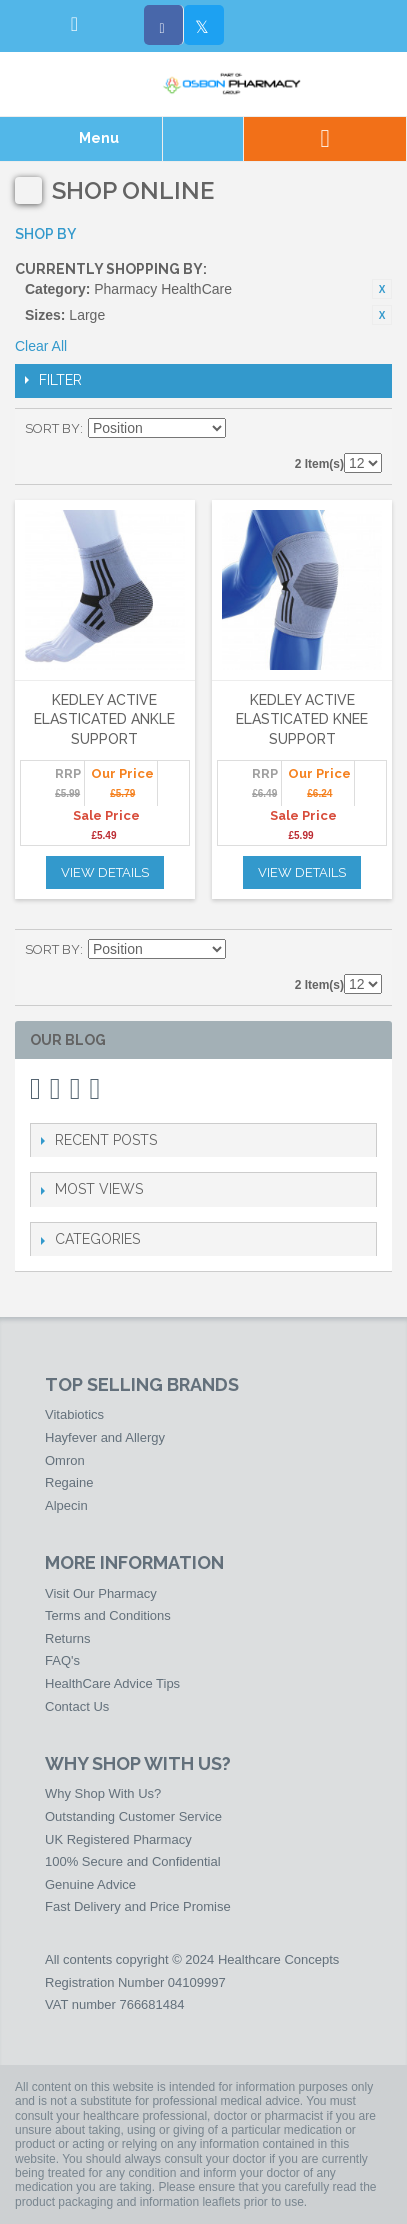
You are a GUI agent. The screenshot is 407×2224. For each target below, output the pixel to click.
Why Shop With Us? (103, 1793)
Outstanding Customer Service (133, 1816)
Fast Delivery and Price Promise (138, 1906)
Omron (65, 1460)
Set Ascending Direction (244, 429)
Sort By (52, 428)
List (367, 429)
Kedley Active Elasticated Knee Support (302, 719)
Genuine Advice (90, 1884)
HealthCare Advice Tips (112, 1683)
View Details (105, 872)
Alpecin (66, 1505)
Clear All (41, 346)
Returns (68, 1638)
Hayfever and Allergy (105, 1437)
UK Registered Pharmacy (118, 1839)
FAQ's (62, 1660)
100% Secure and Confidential (133, 1861)
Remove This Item (382, 289)
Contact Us (77, 1706)
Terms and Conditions (108, 1615)
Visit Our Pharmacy (101, 1593)
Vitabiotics (74, 1414)
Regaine (69, 1482)
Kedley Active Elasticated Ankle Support (104, 719)
